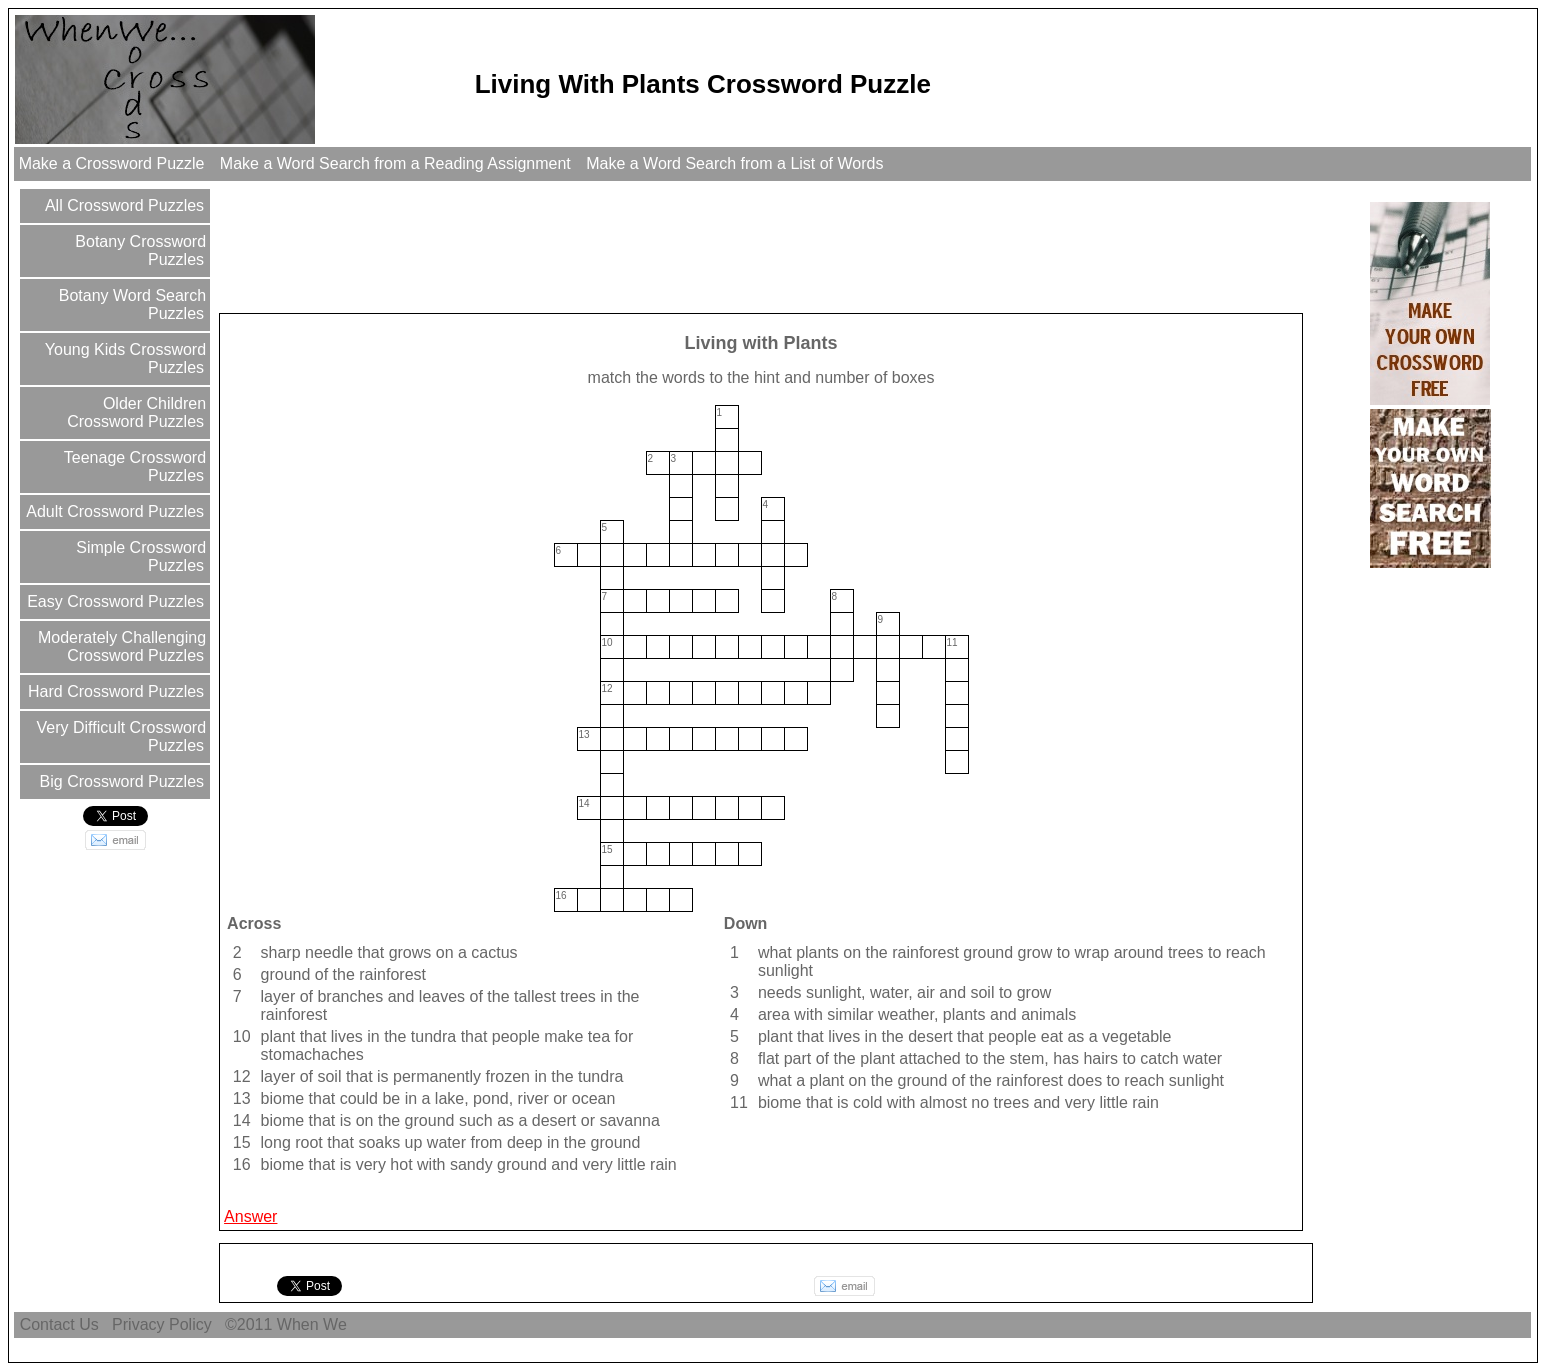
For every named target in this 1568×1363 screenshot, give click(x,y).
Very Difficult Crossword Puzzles (119, 736)
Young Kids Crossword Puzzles (123, 358)
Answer (250, 1216)
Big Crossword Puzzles (119, 781)
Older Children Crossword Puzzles (136, 412)
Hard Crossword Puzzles (114, 691)
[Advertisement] (586, 246)
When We (314, 1324)
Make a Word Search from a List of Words (735, 163)
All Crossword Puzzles (122, 205)
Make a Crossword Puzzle (111, 163)
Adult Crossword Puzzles (113, 511)
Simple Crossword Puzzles (139, 556)
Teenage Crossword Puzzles (133, 466)
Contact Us (59, 1324)
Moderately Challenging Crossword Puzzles (120, 646)
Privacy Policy (162, 1324)
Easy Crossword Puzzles (113, 601)
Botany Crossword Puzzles (138, 250)
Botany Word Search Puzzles (130, 304)
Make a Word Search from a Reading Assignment (395, 163)
